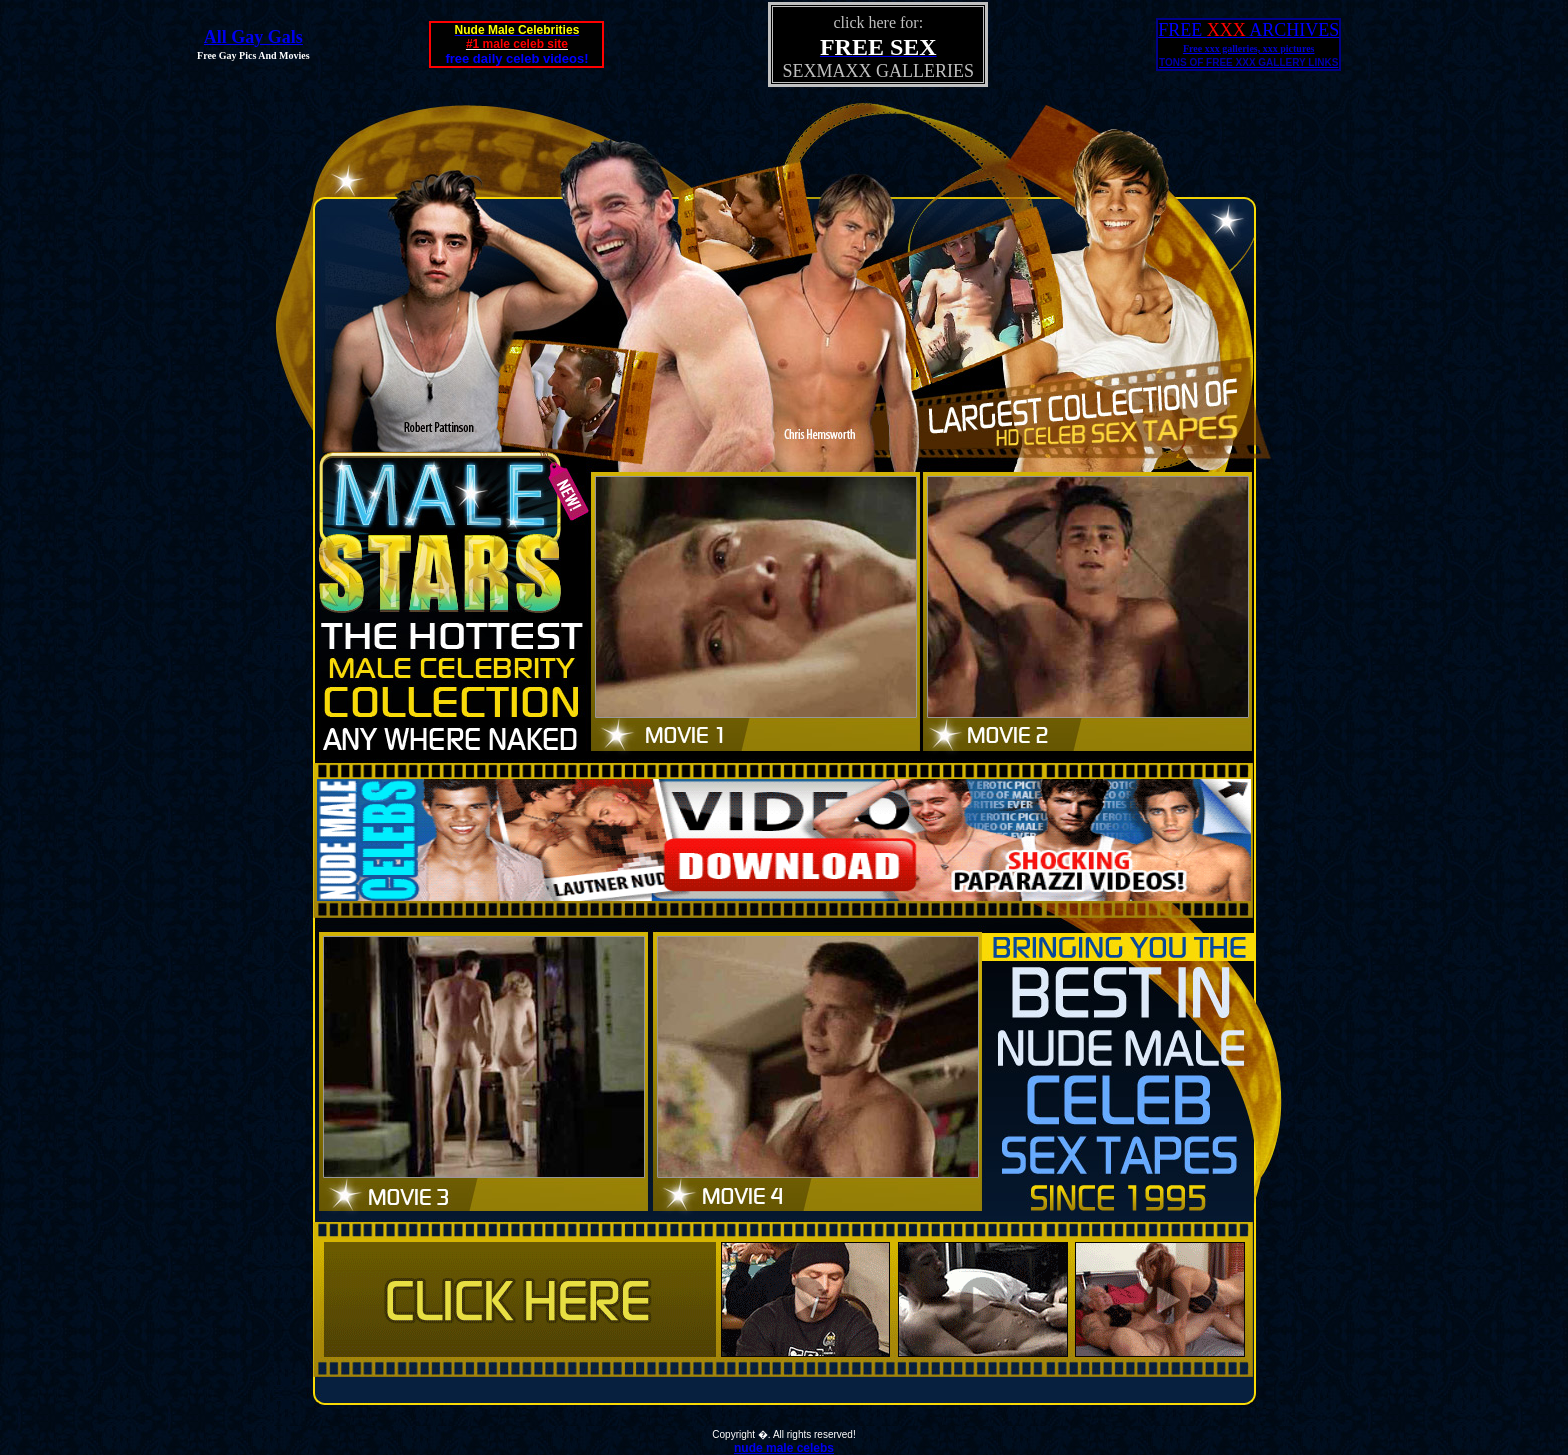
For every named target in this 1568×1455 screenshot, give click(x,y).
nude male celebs (784, 1448)
